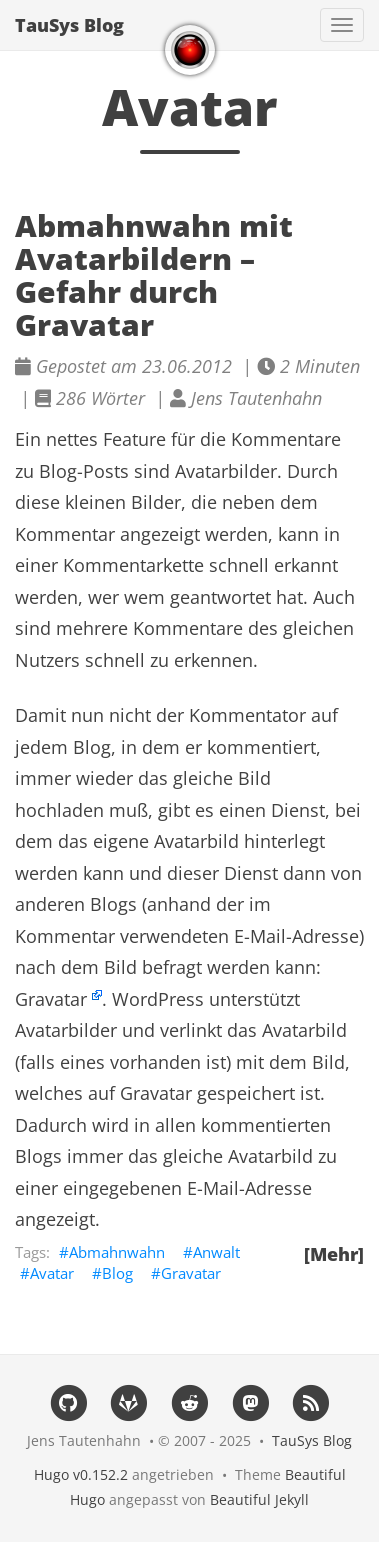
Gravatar (51, 999)
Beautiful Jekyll (259, 1499)
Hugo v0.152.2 (81, 1474)
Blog (117, 1273)
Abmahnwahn (117, 1252)
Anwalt (216, 1252)
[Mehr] (334, 1254)
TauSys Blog (69, 25)
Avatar (52, 1273)
